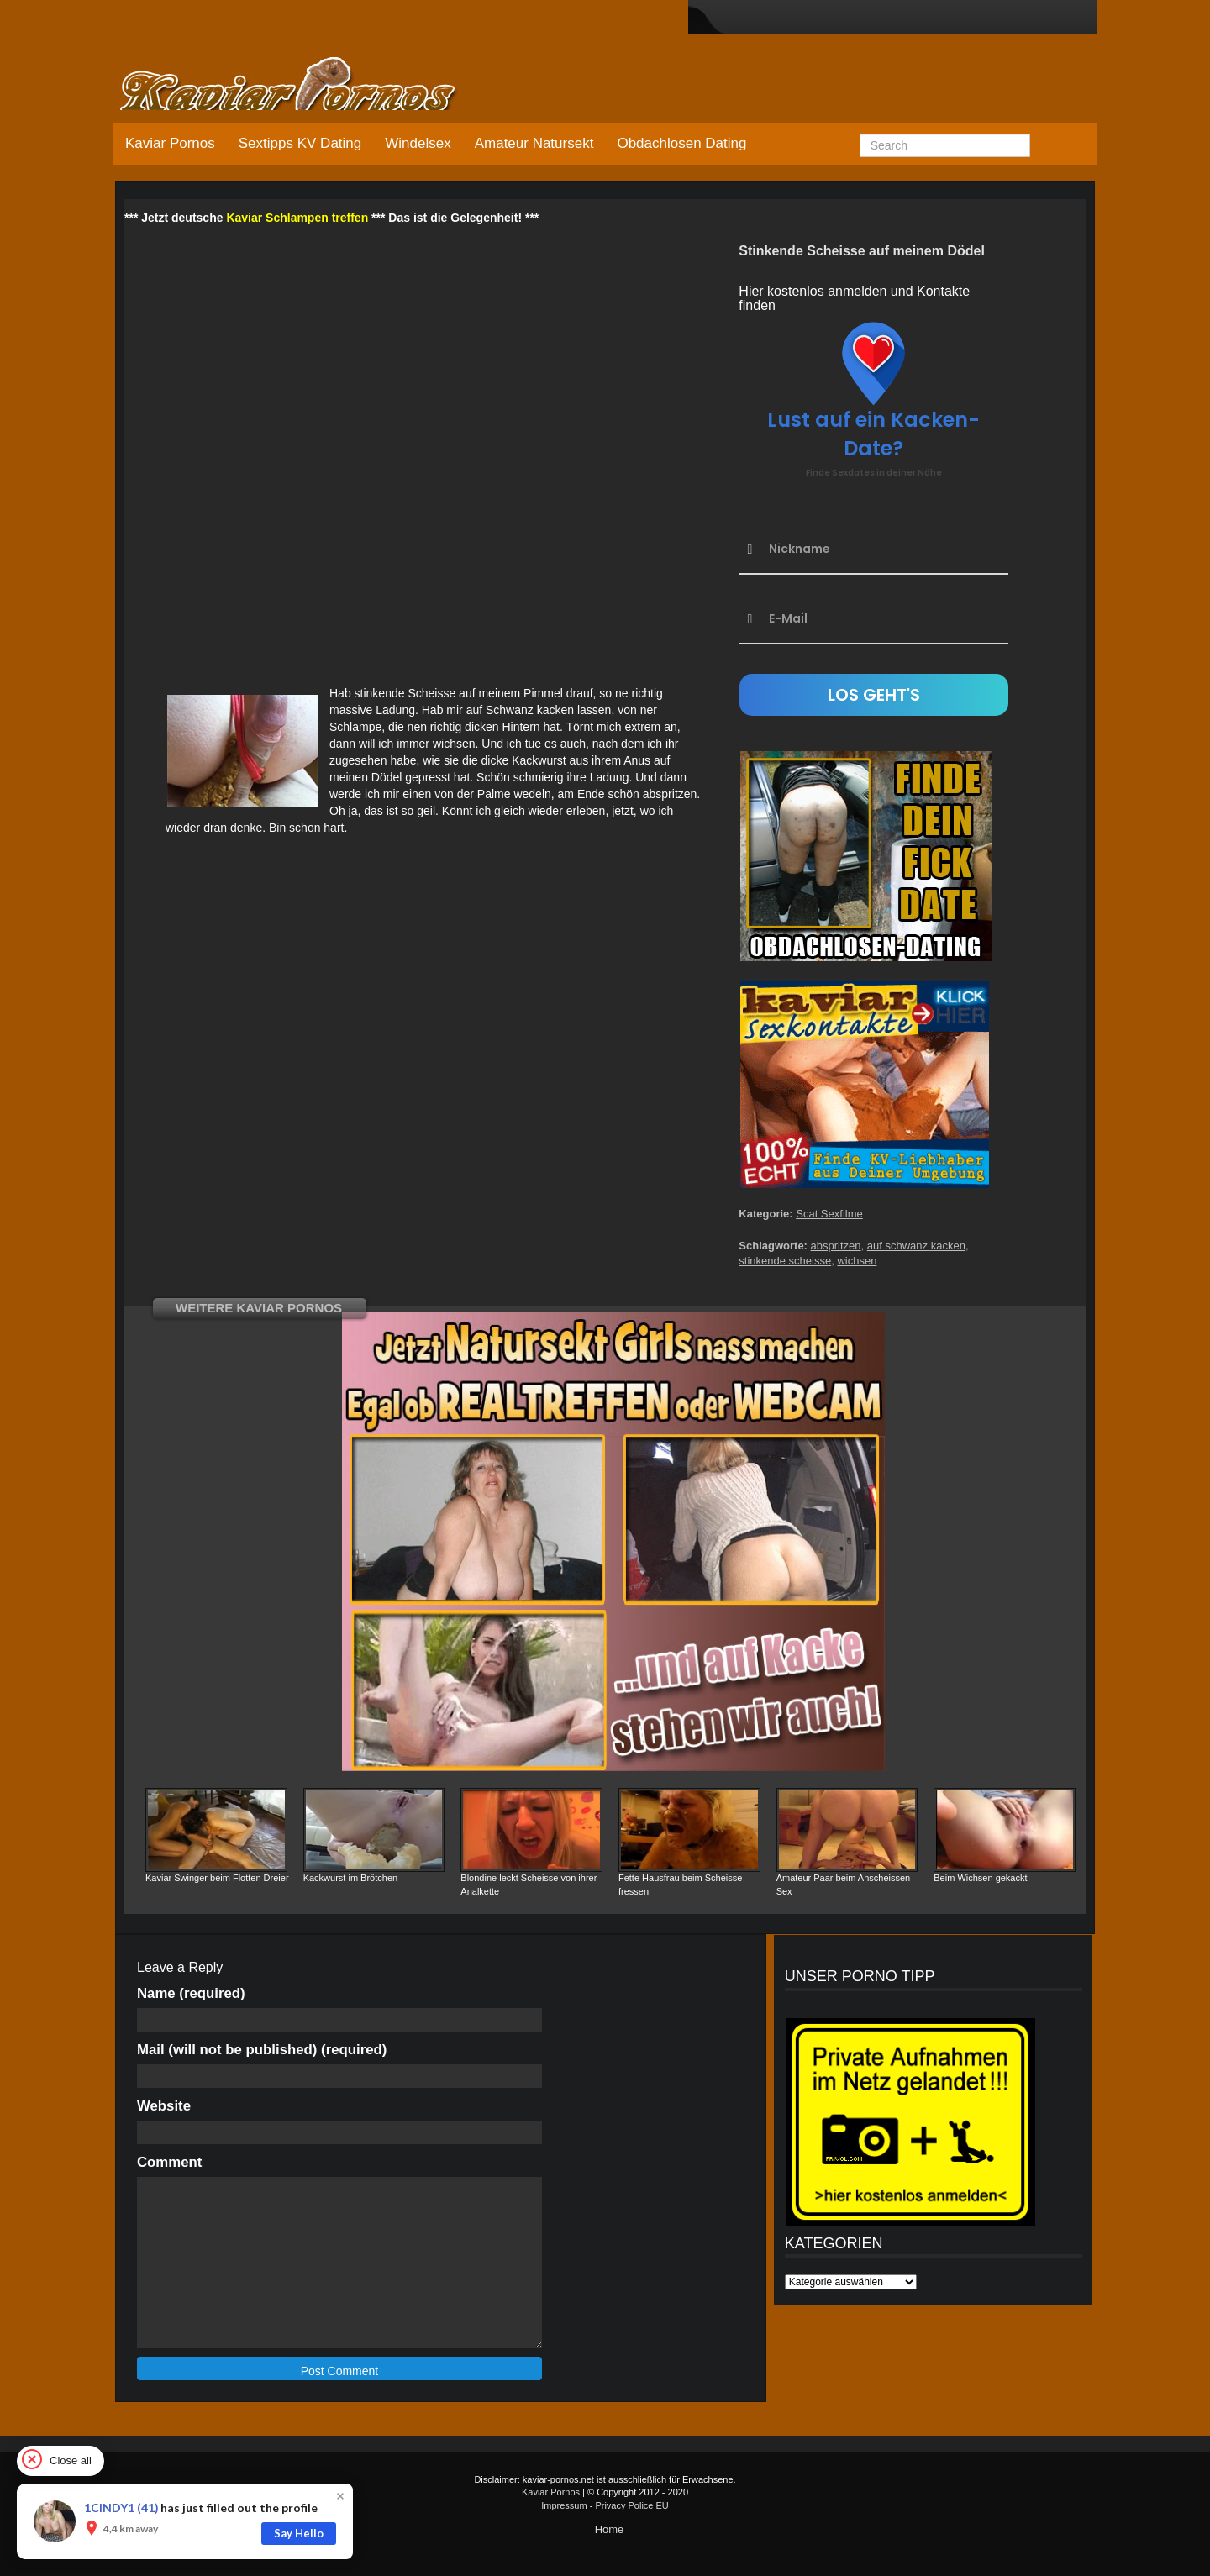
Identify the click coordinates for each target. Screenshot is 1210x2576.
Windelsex (417, 143)
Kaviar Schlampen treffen (297, 217)
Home (609, 2529)
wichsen (856, 1260)
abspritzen (836, 1245)
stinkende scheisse (785, 1260)
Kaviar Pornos (170, 143)
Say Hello (299, 2533)
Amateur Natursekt (534, 143)
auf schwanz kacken (916, 1245)
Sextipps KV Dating (300, 143)
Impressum (564, 2505)
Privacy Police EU (631, 2505)
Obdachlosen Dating (681, 143)
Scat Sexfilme (829, 1213)
